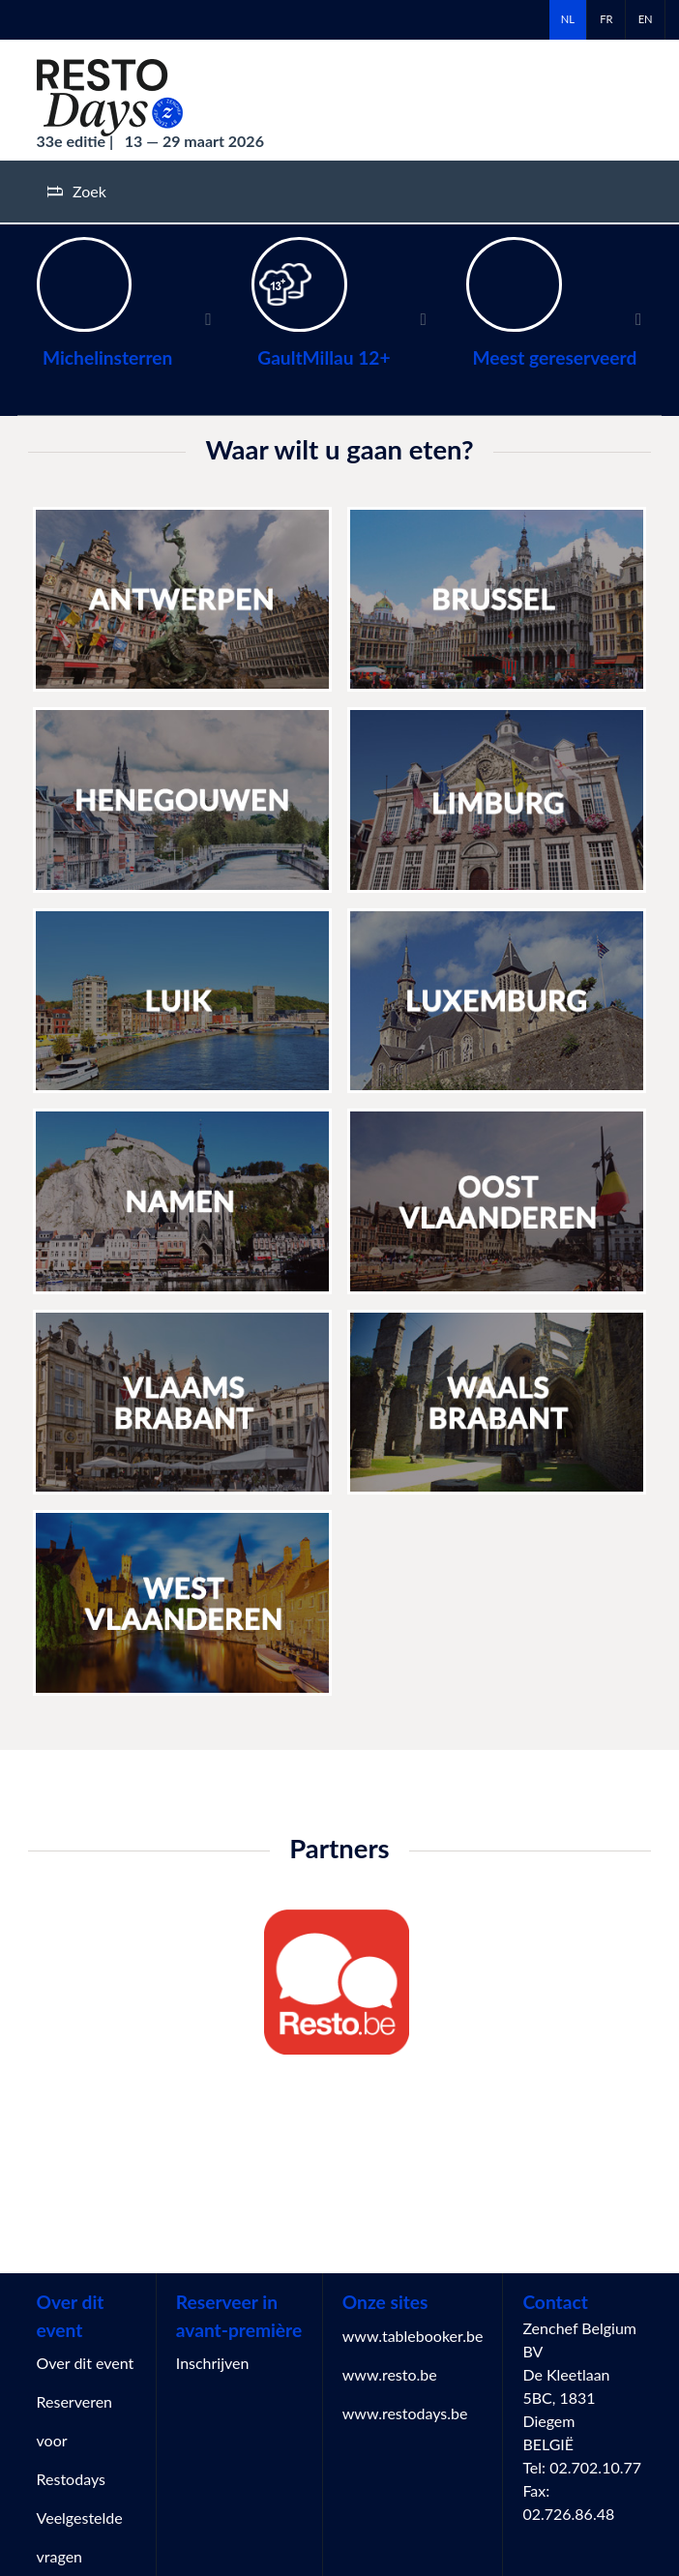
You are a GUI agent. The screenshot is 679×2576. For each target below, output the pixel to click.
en (645, 19)
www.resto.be (389, 2374)
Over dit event (85, 2363)
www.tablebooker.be (413, 2335)
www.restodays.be (405, 2413)
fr (606, 19)
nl (568, 19)
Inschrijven (213, 2363)
